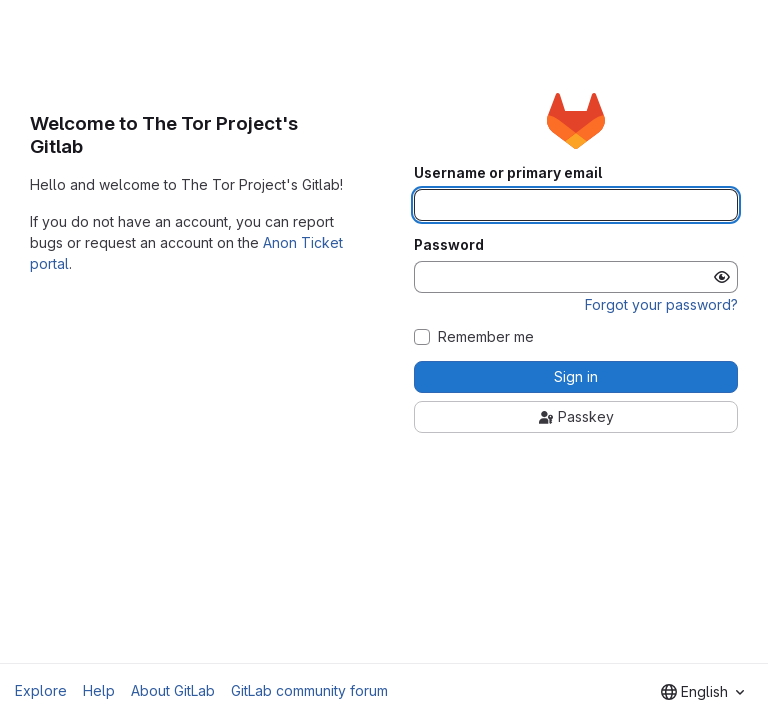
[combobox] (702, 692)
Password (449, 245)
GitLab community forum (309, 690)
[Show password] (722, 277)
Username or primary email (508, 173)
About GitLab (173, 690)
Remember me (486, 337)
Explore (41, 690)
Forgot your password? (661, 304)
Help (99, 690)
